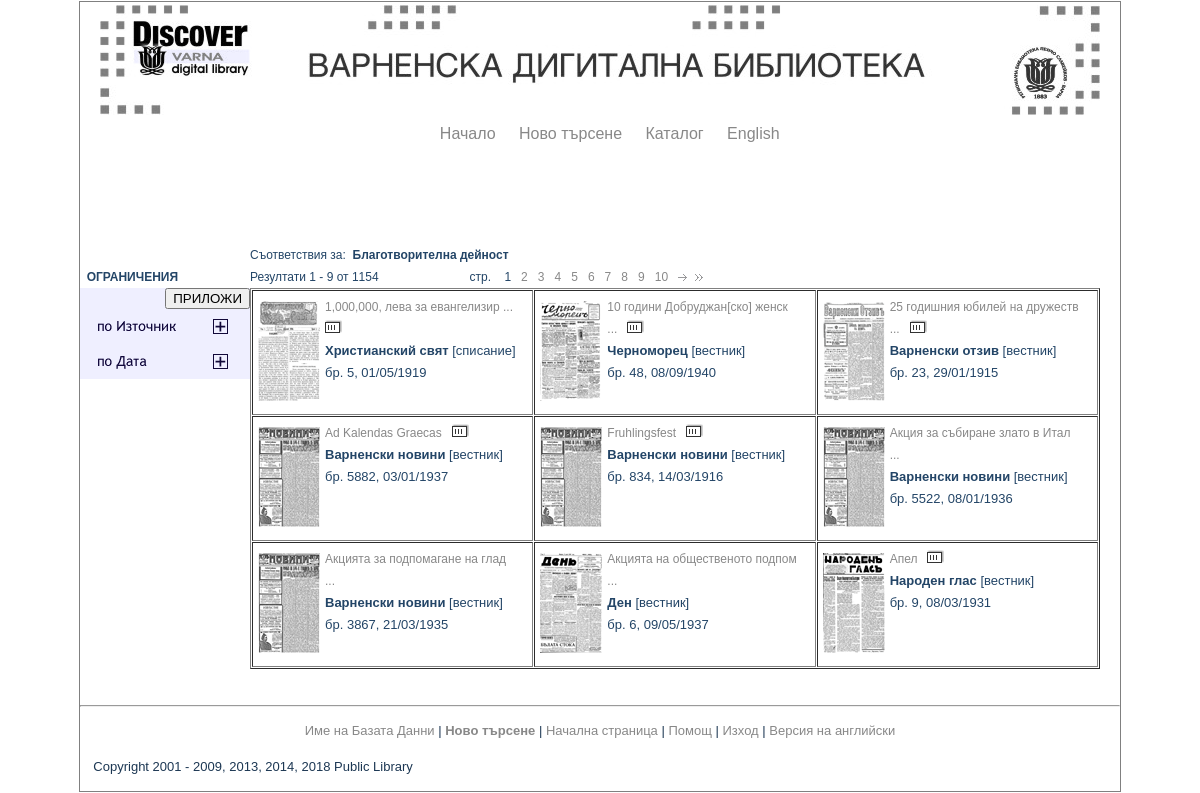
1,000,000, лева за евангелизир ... (419, 307)
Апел (904, 559)
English (753, 133)
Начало (468, 133)
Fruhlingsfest (641, 433)
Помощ (689, 730)
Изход (741, 730)
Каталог (674, 133)
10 (661, 277)
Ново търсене (570, 133)
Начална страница (602, 730)
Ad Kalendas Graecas (383, 433)
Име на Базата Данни (370, 730)
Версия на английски (832, 730)
